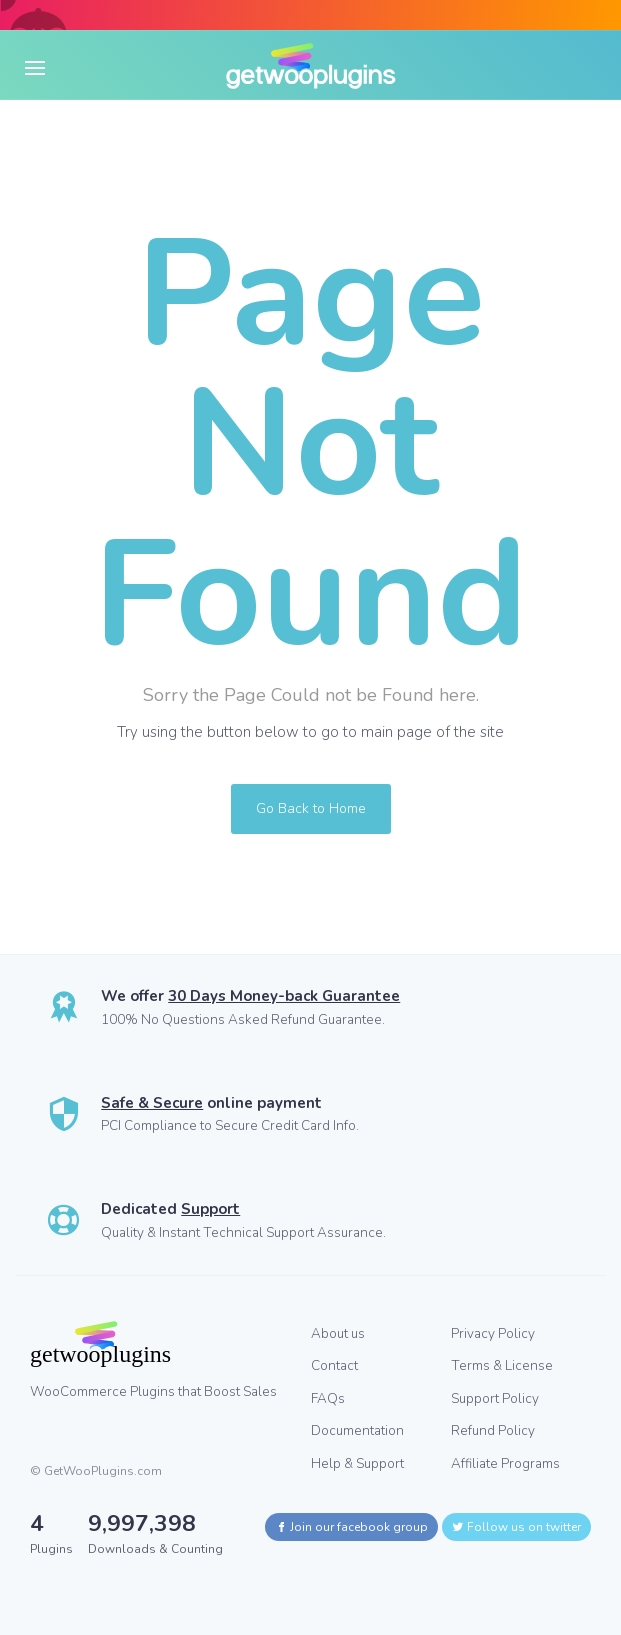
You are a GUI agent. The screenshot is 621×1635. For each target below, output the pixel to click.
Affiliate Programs (505, 1463)
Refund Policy (493, 1430)
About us (338, 1333)
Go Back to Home (311, 808)
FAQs (328, 1398)
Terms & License (502, 1365)
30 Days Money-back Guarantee (284, 996)
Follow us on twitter (516, 1527)
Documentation (357, 1430)
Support (210, 1209)
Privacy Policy (493, 1333)
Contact (334, 1365)
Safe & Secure (152, 1103)
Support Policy (495, 1398)
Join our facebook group (351, 1527)
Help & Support (357, 1463)
